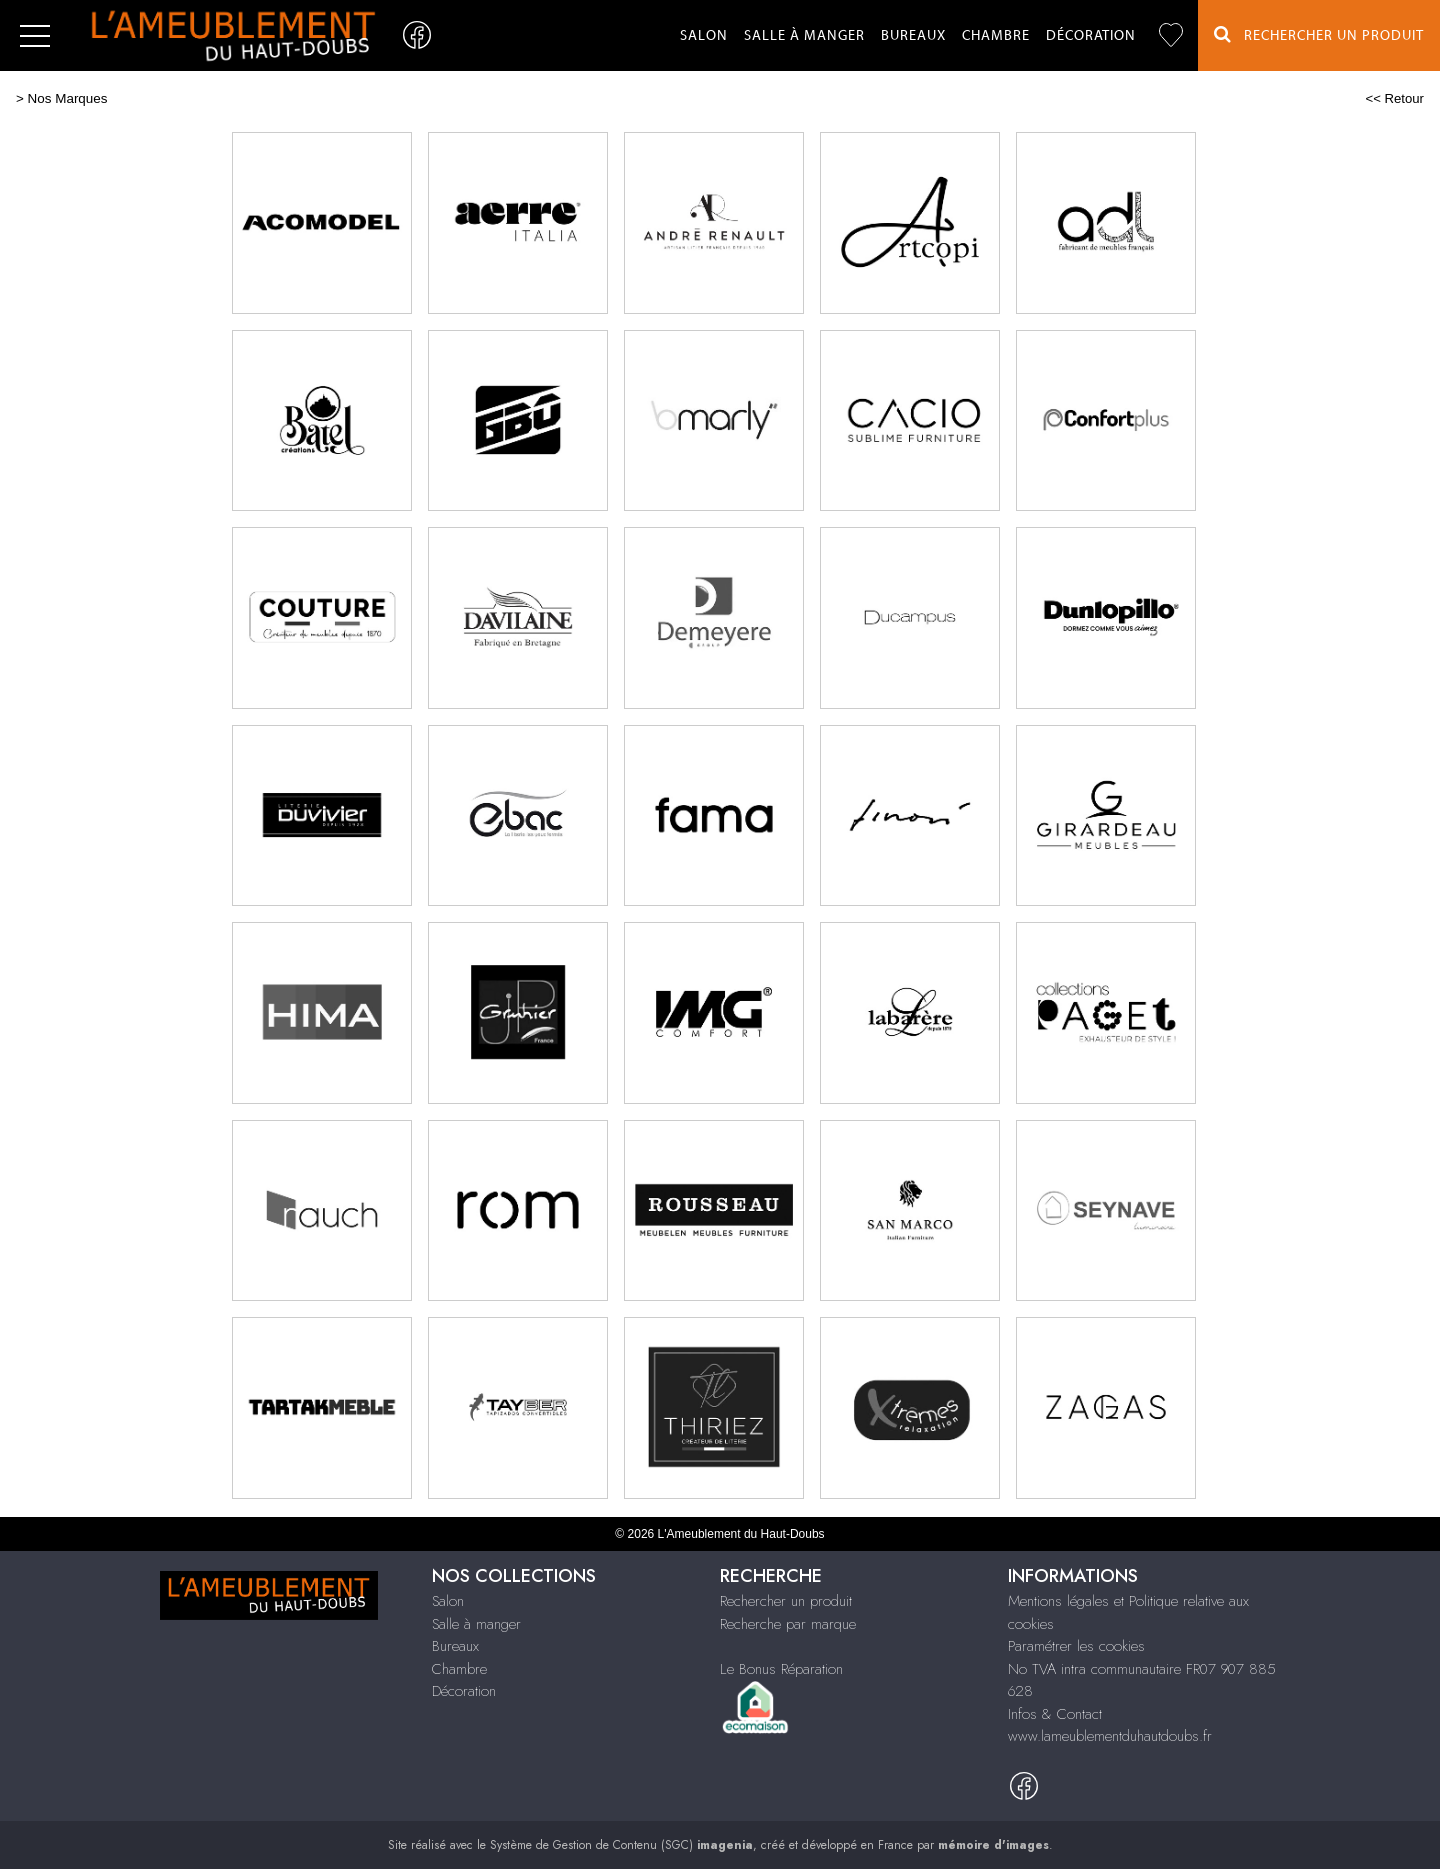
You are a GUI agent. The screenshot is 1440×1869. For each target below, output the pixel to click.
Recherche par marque (788, 1624)
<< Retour (1394, 98)
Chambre (996, 36)
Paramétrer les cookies (1076, 1646)
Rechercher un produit (786, 1601)
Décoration (1091, 36)
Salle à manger (804, 36)
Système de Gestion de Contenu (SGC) (621, 1845)
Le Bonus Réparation (781, 1669)
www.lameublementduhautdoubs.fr (1110, 1736)
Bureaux (913, 36)
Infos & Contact (1055, 1714)
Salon (704, 36)
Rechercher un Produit (1319, 34)
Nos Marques (68, 98)
